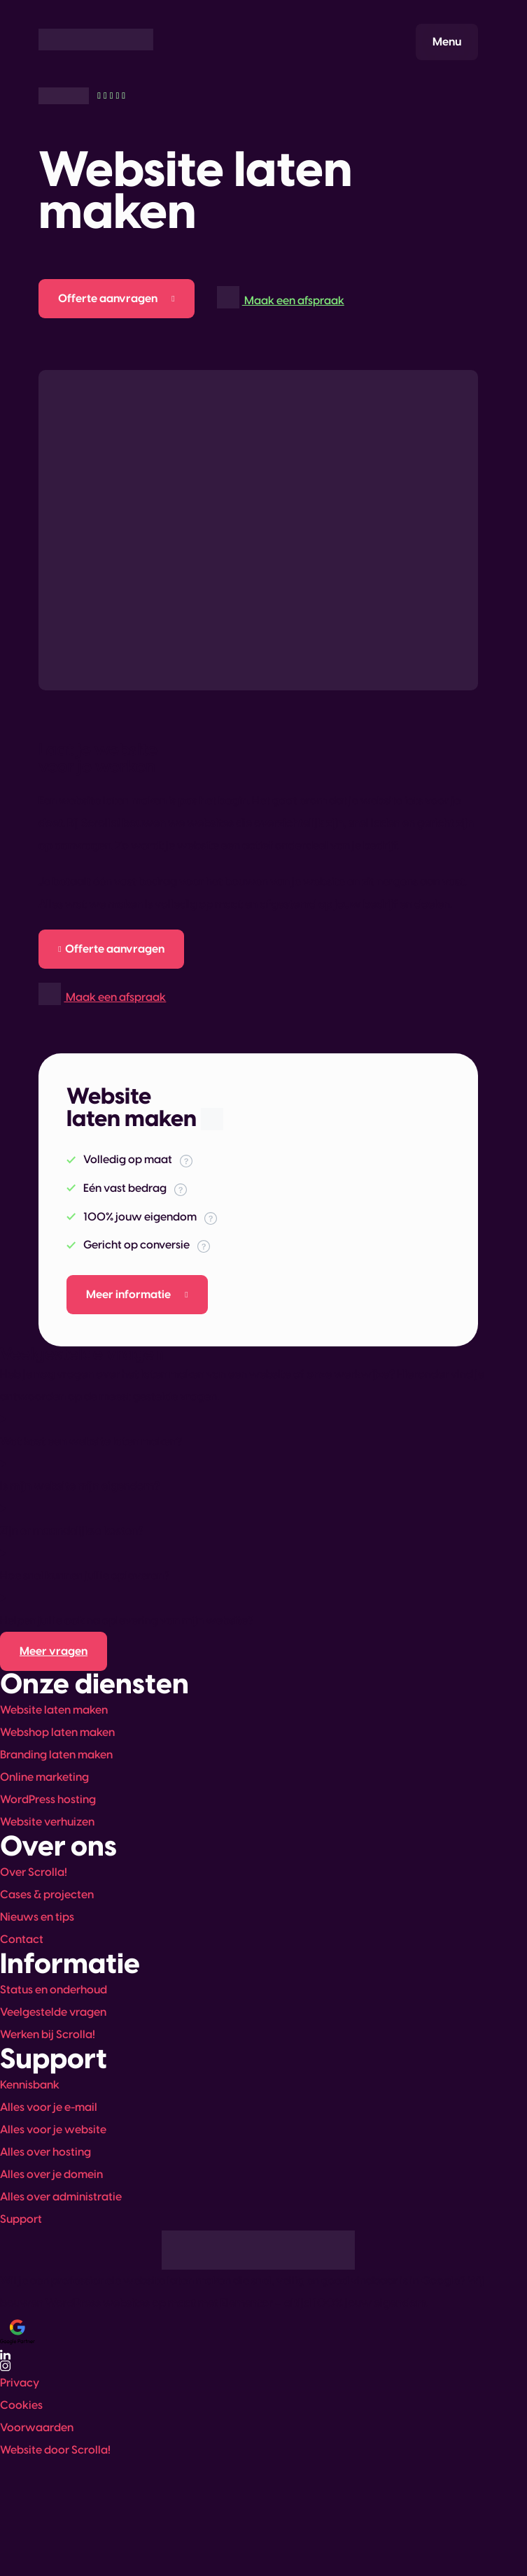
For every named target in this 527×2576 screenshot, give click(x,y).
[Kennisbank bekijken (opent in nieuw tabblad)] (53, 1651)
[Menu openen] (447, 42)
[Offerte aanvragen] (116, 298)
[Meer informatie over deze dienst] (136, 1294)
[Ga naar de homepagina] (95, 39)
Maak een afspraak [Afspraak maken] (280, 296)
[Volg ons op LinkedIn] (258, 2355)
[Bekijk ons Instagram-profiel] (258, 2366)
